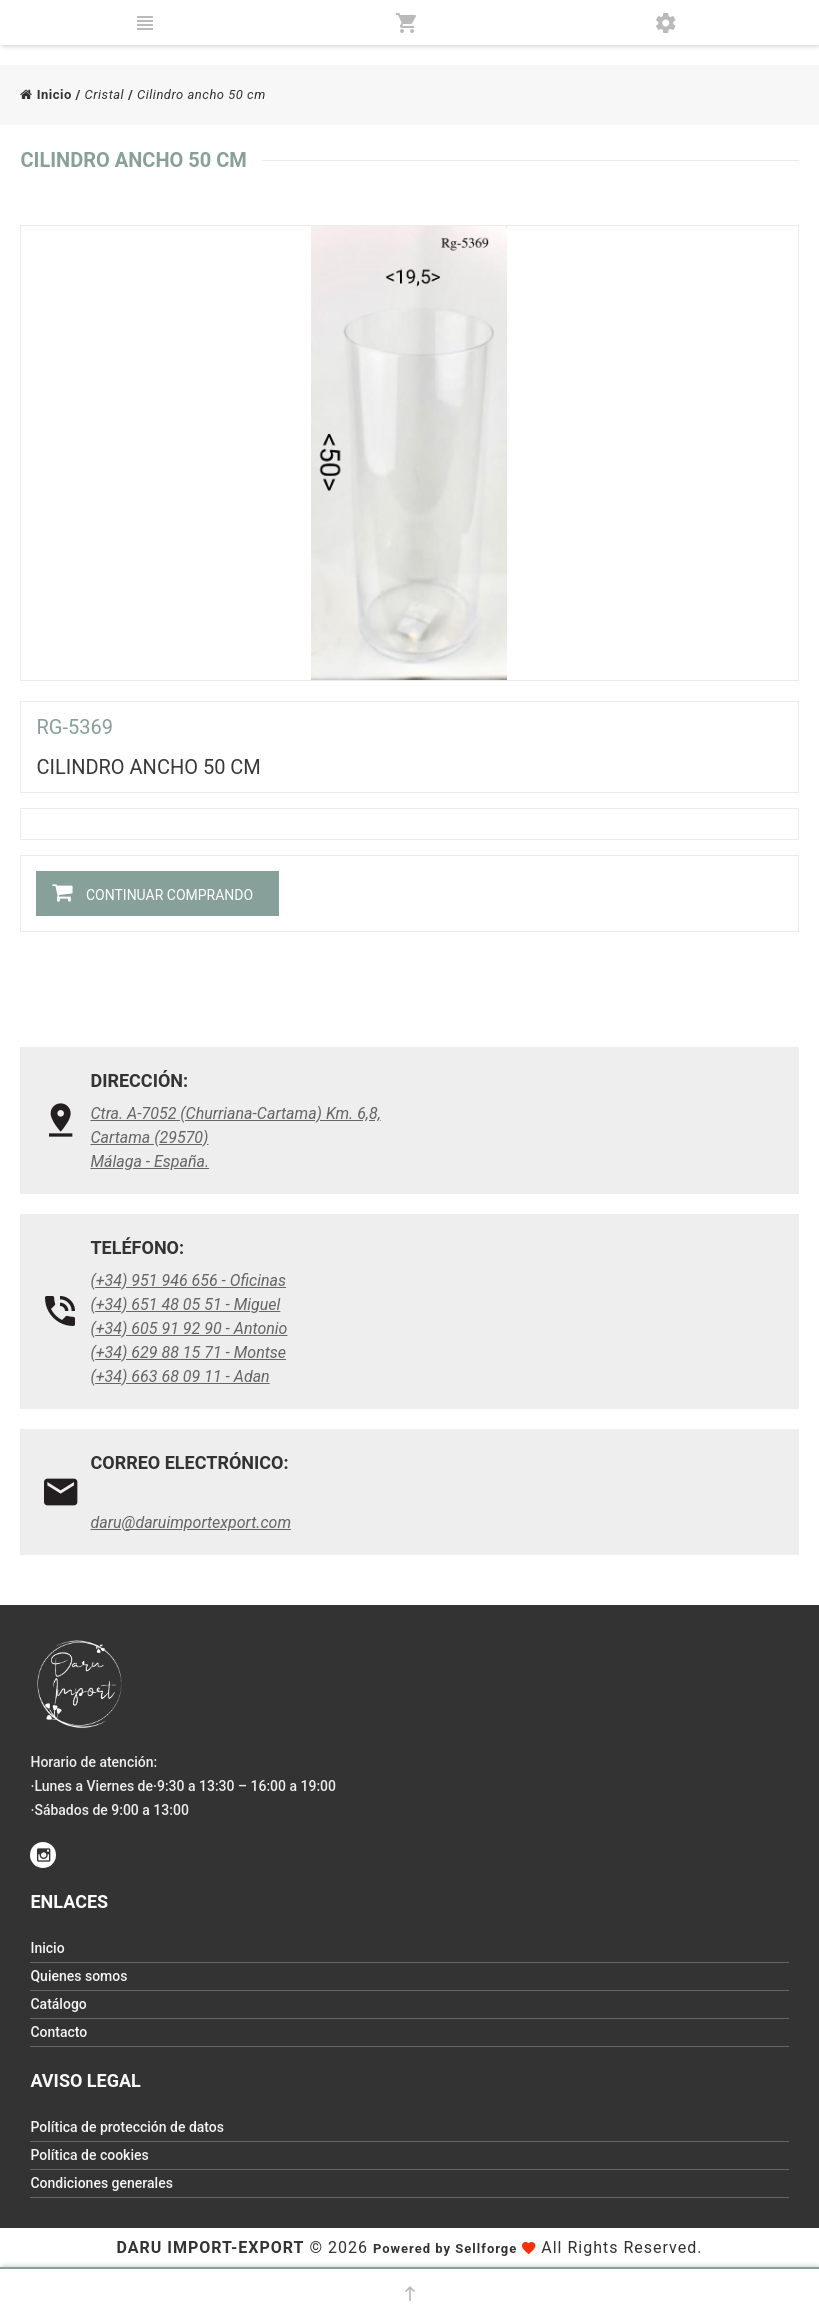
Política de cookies (89, 2155)
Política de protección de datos (127, 2127)
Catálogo (58, 2004)
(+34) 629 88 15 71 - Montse (188, 1352)
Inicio (45, 94)
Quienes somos (78, 1976)
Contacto (58, 2032)
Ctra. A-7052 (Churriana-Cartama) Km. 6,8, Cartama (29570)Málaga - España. (235, 1137)
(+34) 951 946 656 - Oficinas (188, 1280)
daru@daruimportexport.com (190, 1522)
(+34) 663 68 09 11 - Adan (179, 1376)
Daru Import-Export (210, 2247)
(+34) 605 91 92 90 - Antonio (188, 1328)
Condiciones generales (101, 2183)
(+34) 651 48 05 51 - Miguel (185, 1304)
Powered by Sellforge (445, 2248)
